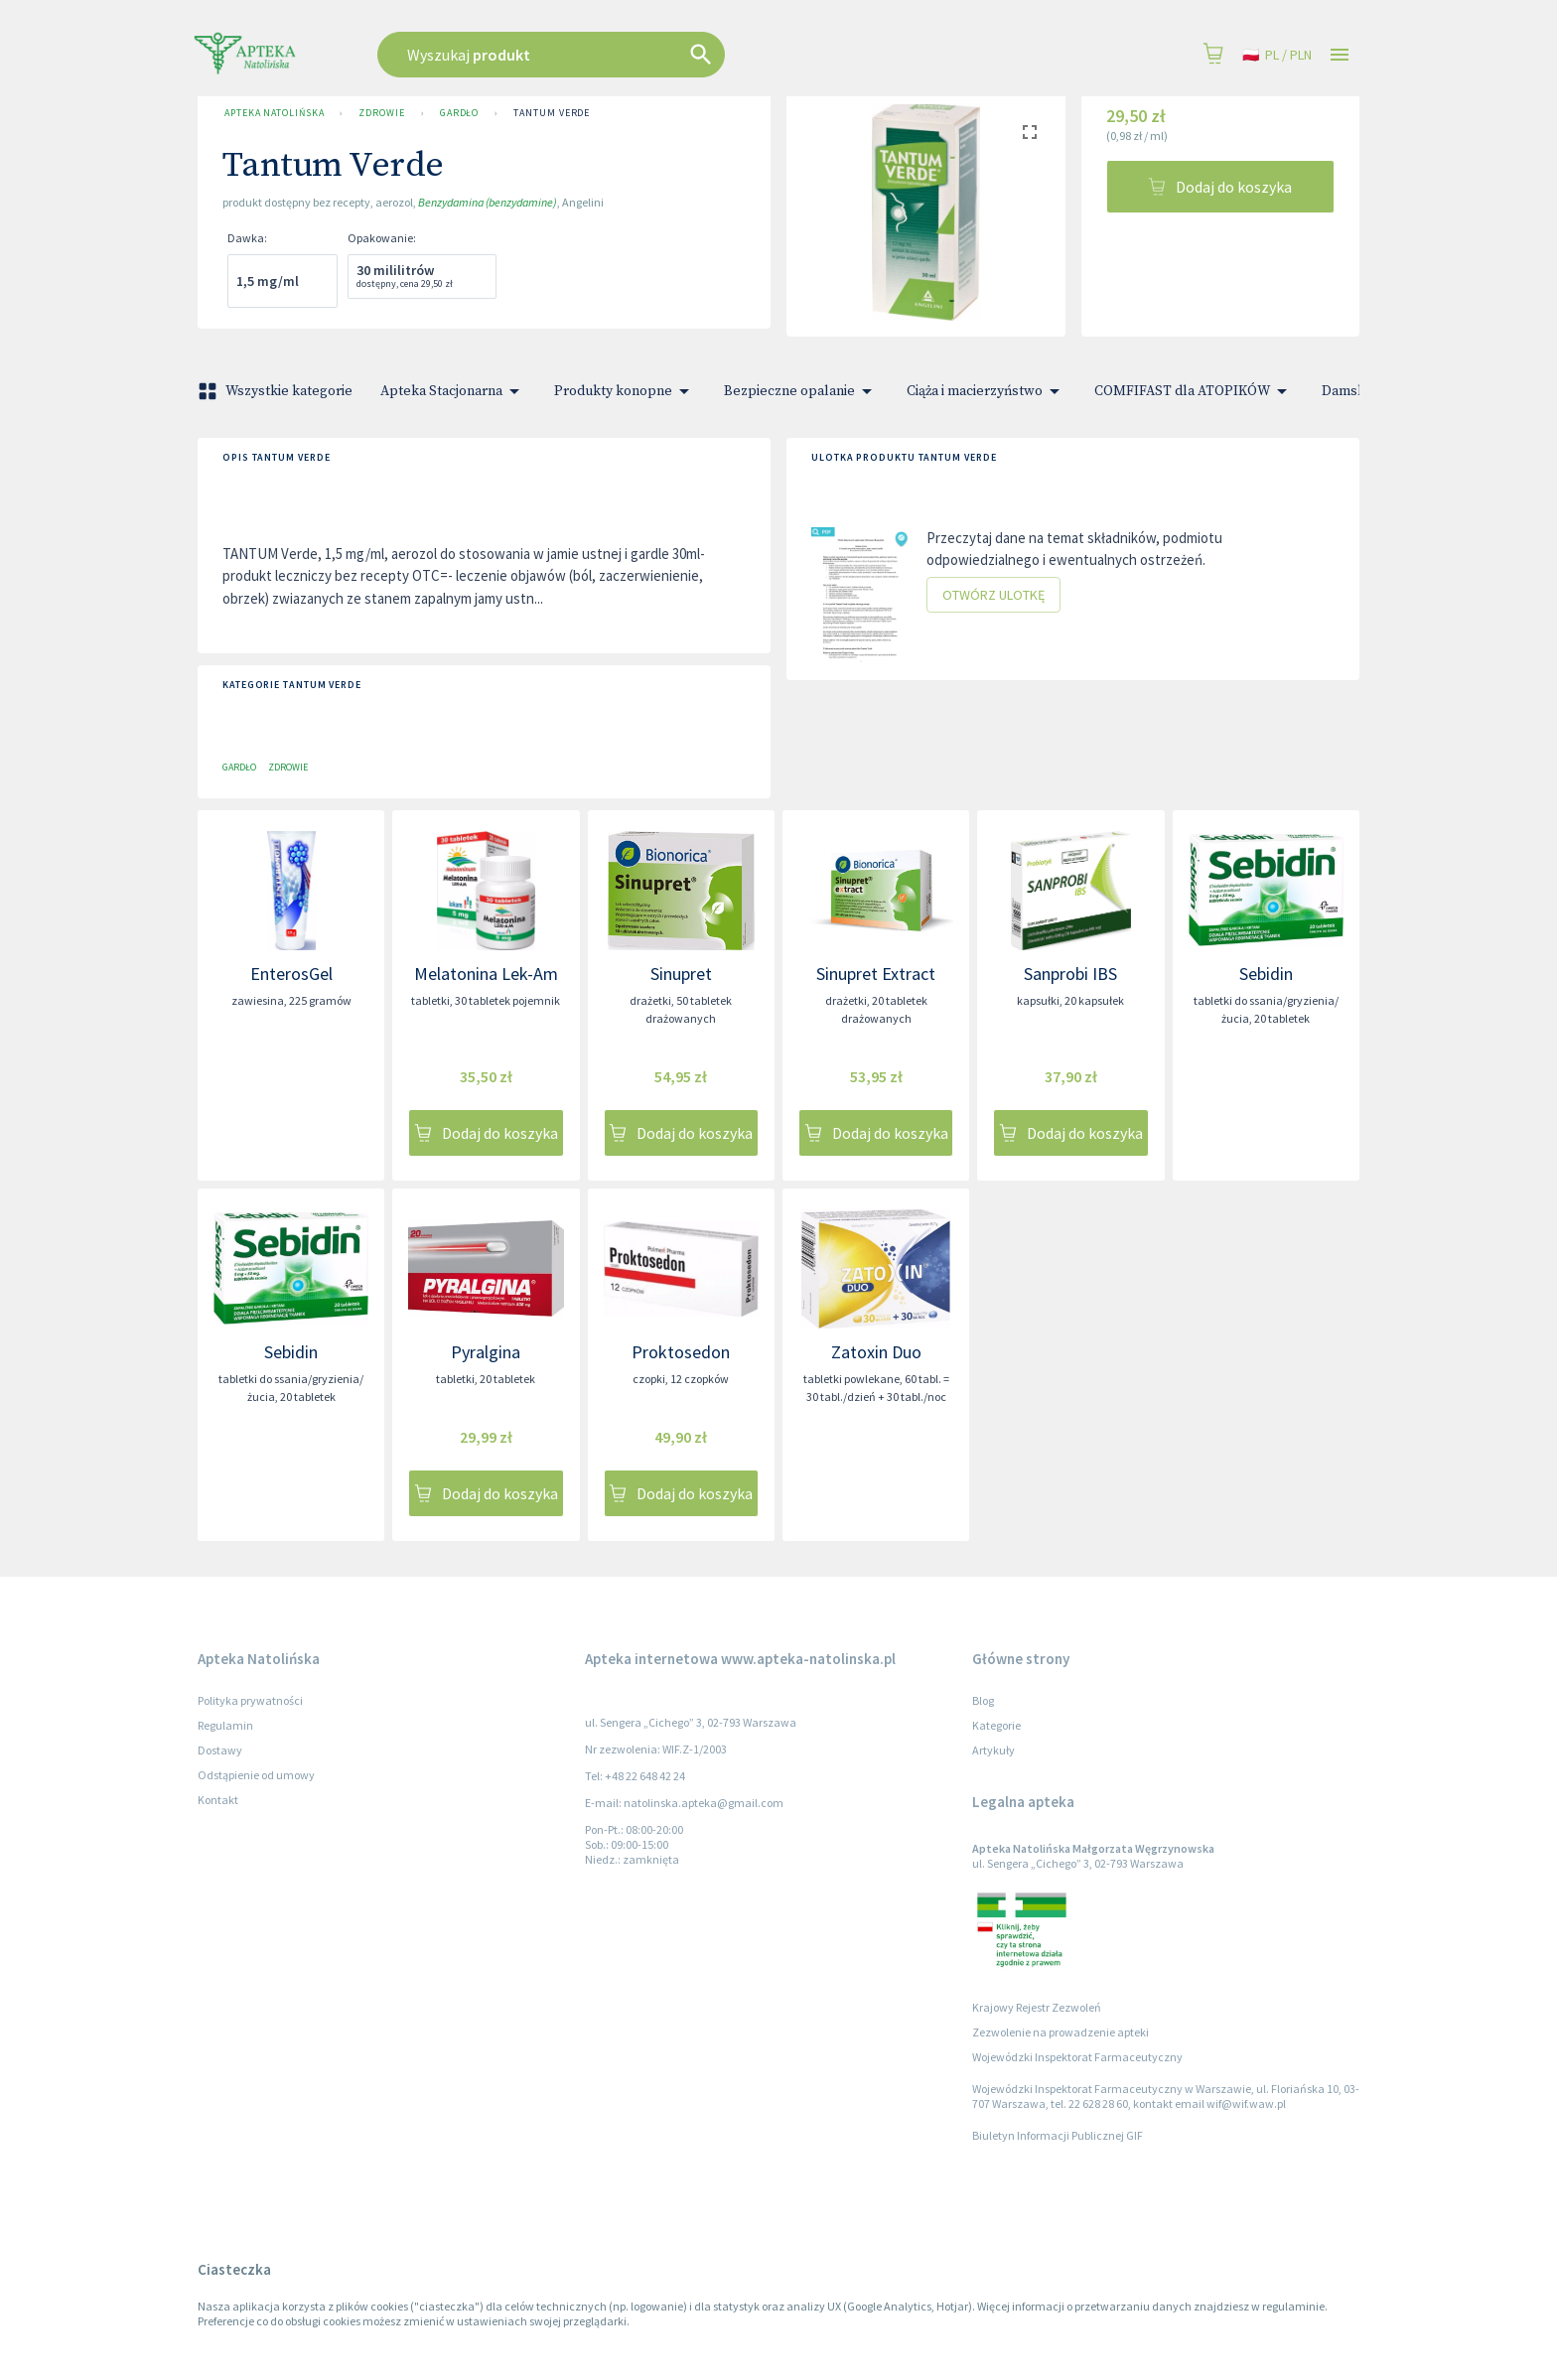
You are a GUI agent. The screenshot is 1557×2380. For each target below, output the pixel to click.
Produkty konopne (625, 391)
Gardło (459, 113)
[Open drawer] (1339, 55)
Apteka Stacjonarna (453, 391)
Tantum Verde (551, 113)
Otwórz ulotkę (993, 595)
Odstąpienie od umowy (256, 1774)
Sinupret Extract (875, 973)
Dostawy (220, 1750)
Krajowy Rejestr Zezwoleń (1036, 2007)
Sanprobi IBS (1070, 973)
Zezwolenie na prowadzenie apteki (1060, 2032)
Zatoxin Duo (876, 1351)
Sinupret (681, 973)
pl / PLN (1277, 55)
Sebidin (1266, 973)
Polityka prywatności (250, 1700)
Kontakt (218, 1799)
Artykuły (993, 1750)
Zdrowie (381, 113)
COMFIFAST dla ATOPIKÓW (1194, 391)
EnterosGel (291, 973)
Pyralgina (485, 1351)
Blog (983, 1700)
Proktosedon (681, 1351)
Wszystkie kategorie (277, 391)
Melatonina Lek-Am (486, 973)
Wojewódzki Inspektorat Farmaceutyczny (1077, 2056)
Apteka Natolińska (274, 113)
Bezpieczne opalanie (801, 391)
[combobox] (651, 54)
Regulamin (225, 1725)
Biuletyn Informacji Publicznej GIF (1057, 2135)
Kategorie (996, 1725)
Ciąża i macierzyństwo (986, 391)
